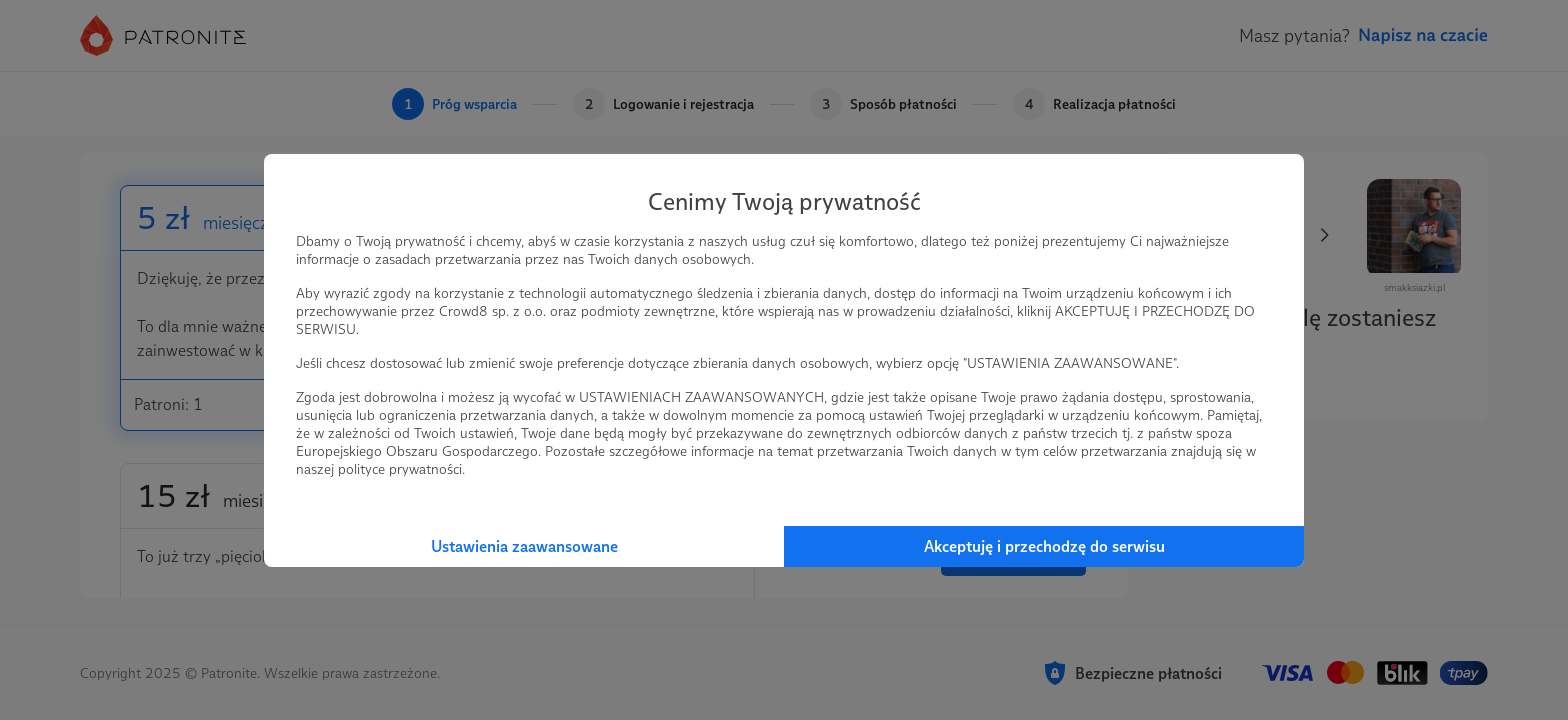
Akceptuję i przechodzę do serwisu (1044, 546)
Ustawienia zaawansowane (524, 546)
